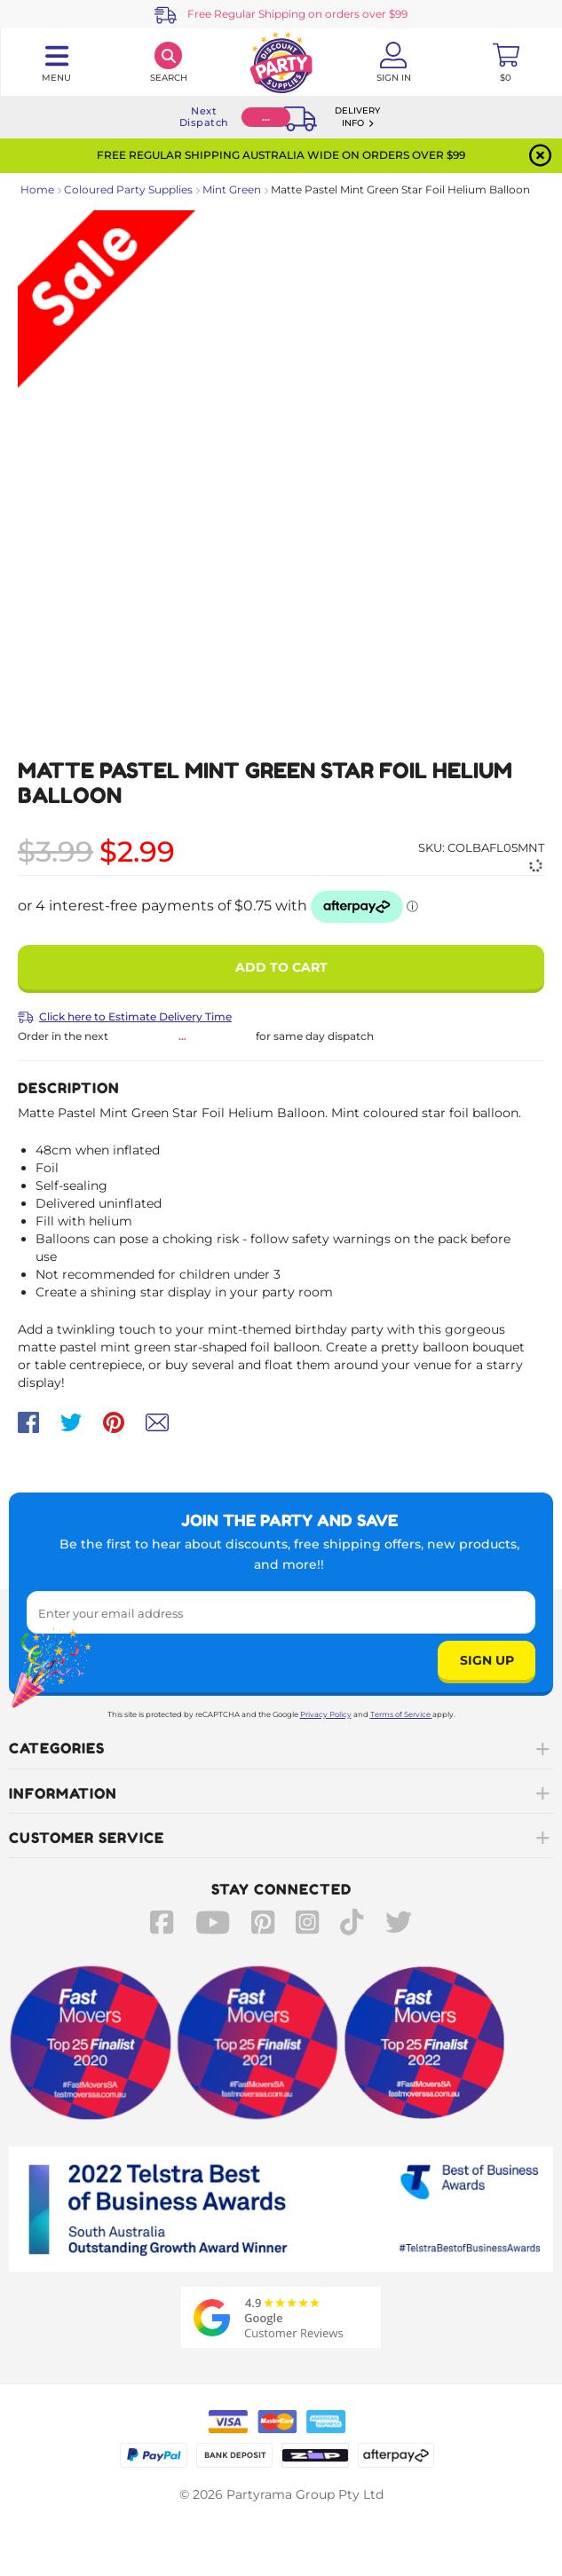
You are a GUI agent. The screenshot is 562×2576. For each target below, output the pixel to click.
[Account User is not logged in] (393, 62)
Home (37, 189)
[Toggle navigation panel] (56, 62)
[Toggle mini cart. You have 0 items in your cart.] (505, 62)
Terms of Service (401, 1714)
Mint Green (231, 189)
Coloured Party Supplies (128, 189)
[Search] (169, 62)
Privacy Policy (326, 1714)
